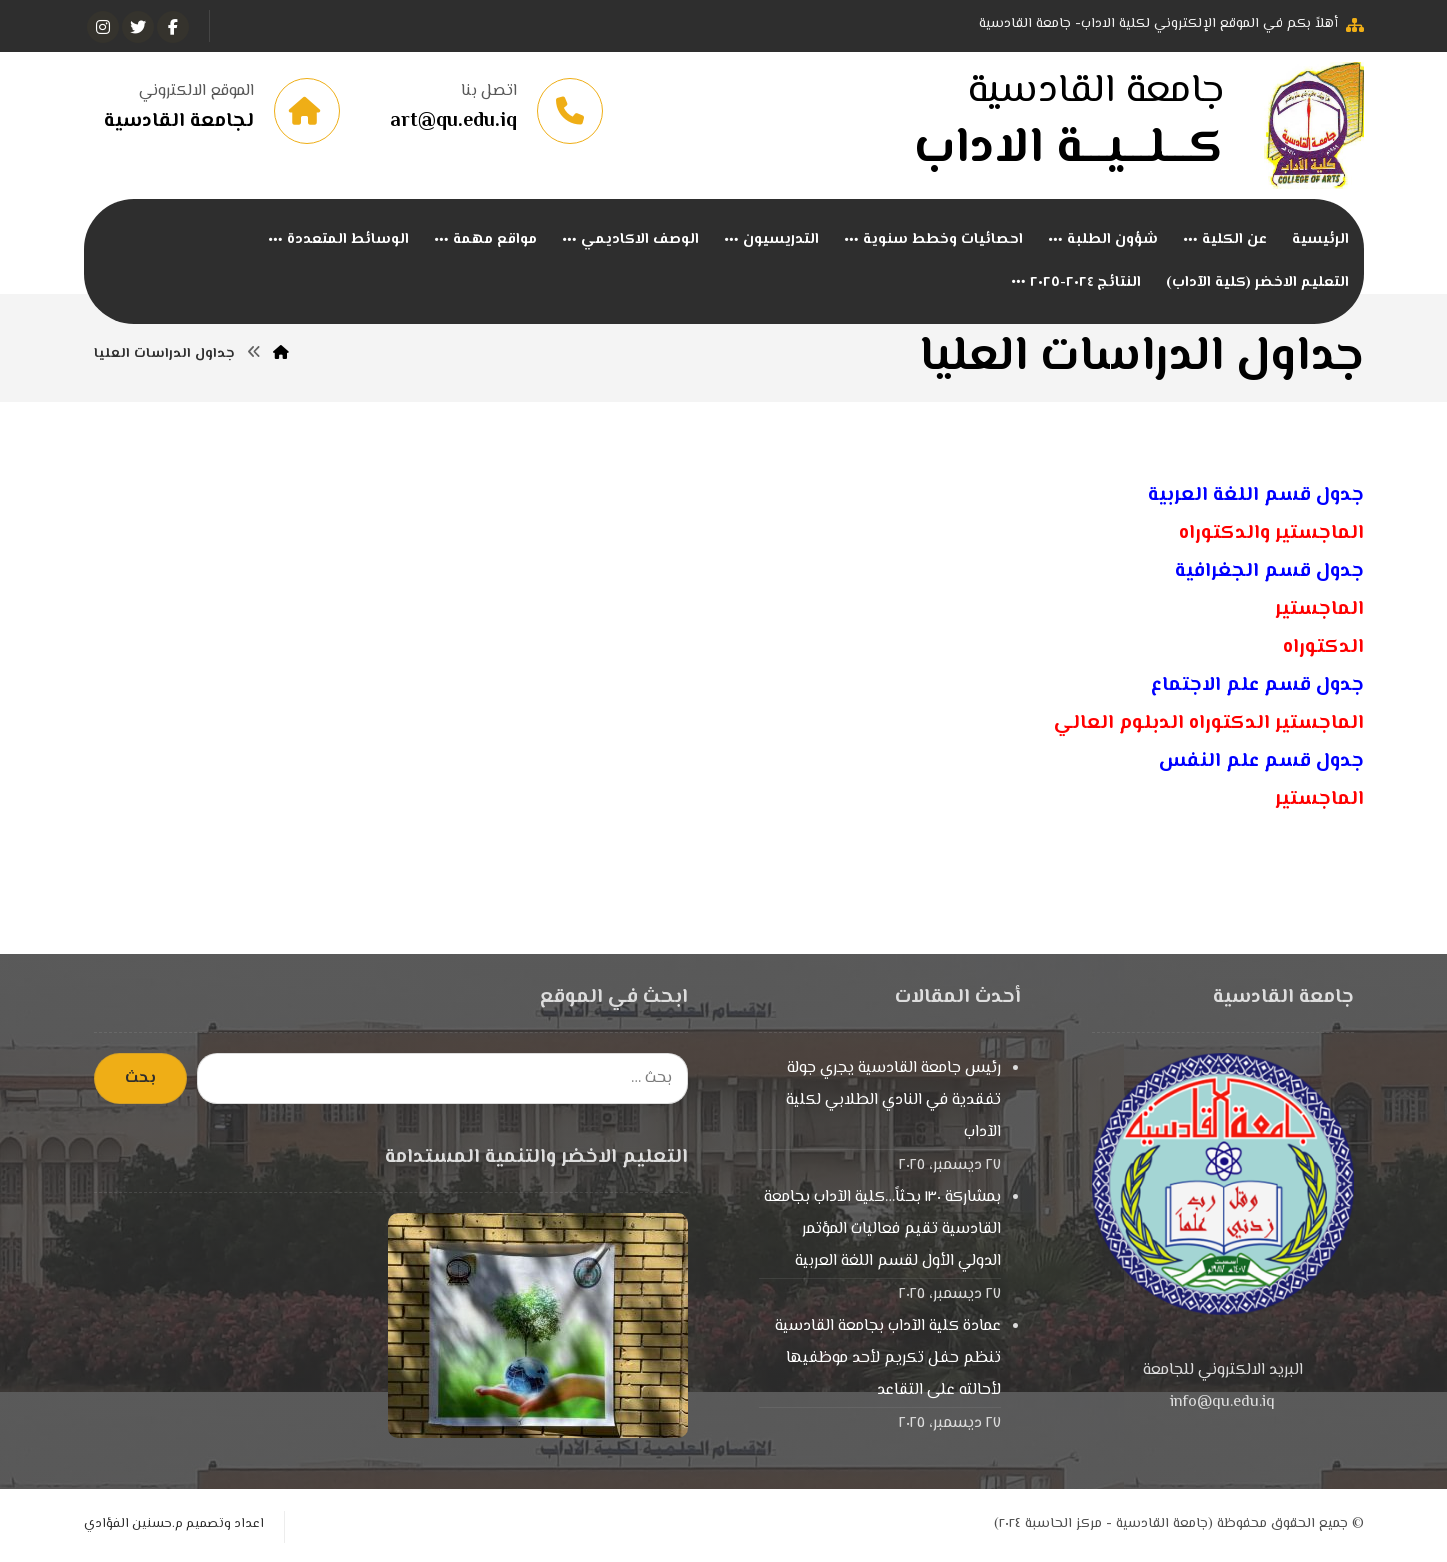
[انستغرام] (103, 27)
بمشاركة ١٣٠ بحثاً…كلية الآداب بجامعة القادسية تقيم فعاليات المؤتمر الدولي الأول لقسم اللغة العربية (882, 1230)
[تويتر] (138, 27)
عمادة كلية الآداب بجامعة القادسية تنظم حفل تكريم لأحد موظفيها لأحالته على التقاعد (888, 1359)
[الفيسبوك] (173, 27)
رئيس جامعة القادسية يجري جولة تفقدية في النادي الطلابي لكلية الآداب (893, 1101)
